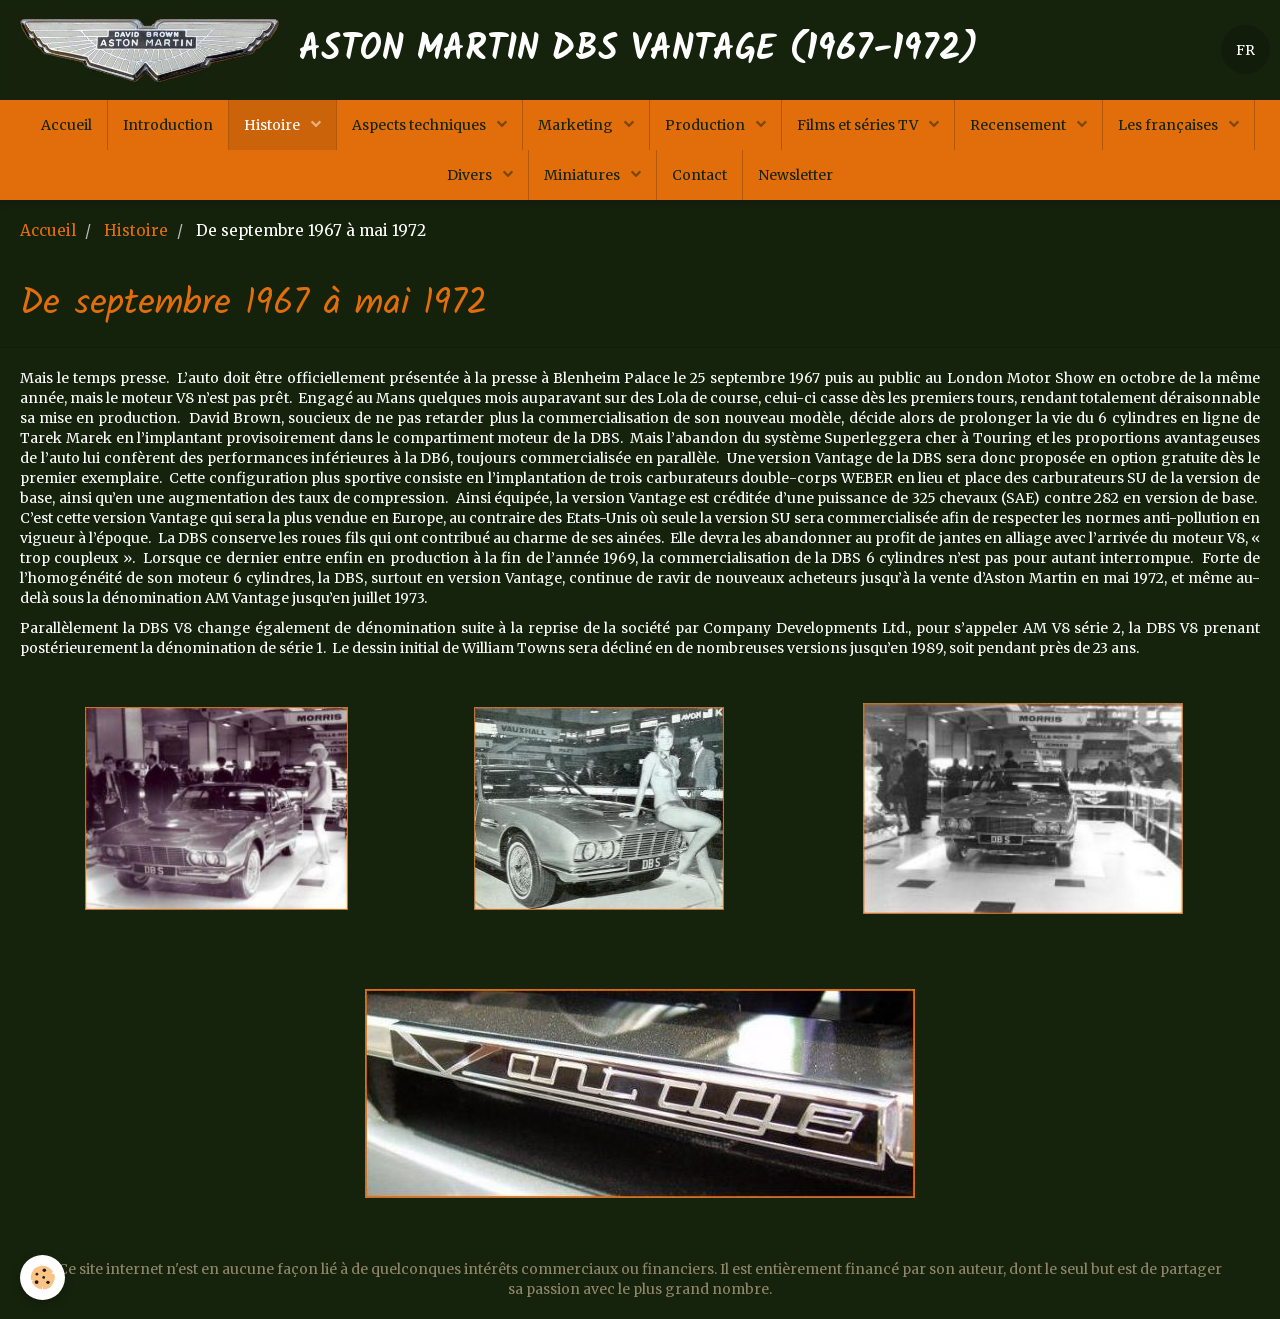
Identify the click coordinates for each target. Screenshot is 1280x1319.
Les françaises (1169, 125)
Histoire (273, 125)
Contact (699, 175)
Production (706, 125)
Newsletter (795, 175)
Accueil (66, 125)
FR (1245, 50)
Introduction (168, 125)
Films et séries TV (859, 125)
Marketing (577, 125)
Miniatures (583, 175)
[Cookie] (42, 1277)
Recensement (1019, 125)
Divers (471, 175)
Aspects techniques (420, 125)
